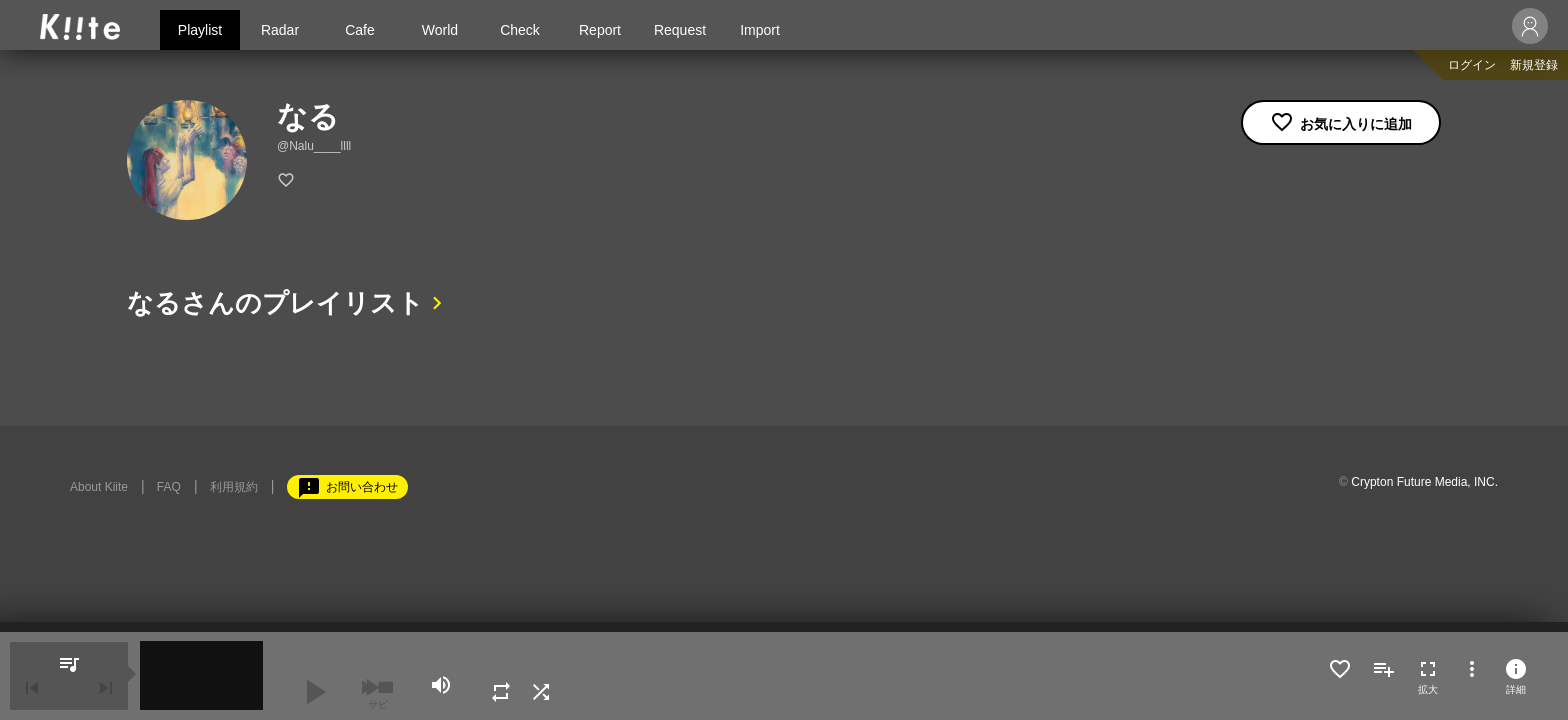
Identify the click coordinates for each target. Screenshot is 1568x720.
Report (600, 30)
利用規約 (234, 487)
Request (680, 30)
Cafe (360, 30)
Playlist (200, 30)
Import (760, 30)
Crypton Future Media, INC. (1424, 482)
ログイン (1472, 65)
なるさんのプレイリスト (275, 303)
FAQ (169, 487)
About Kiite (99, 487)
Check (520, 30)
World (440, 30)
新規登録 (1534, 65)
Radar (280, 30)
